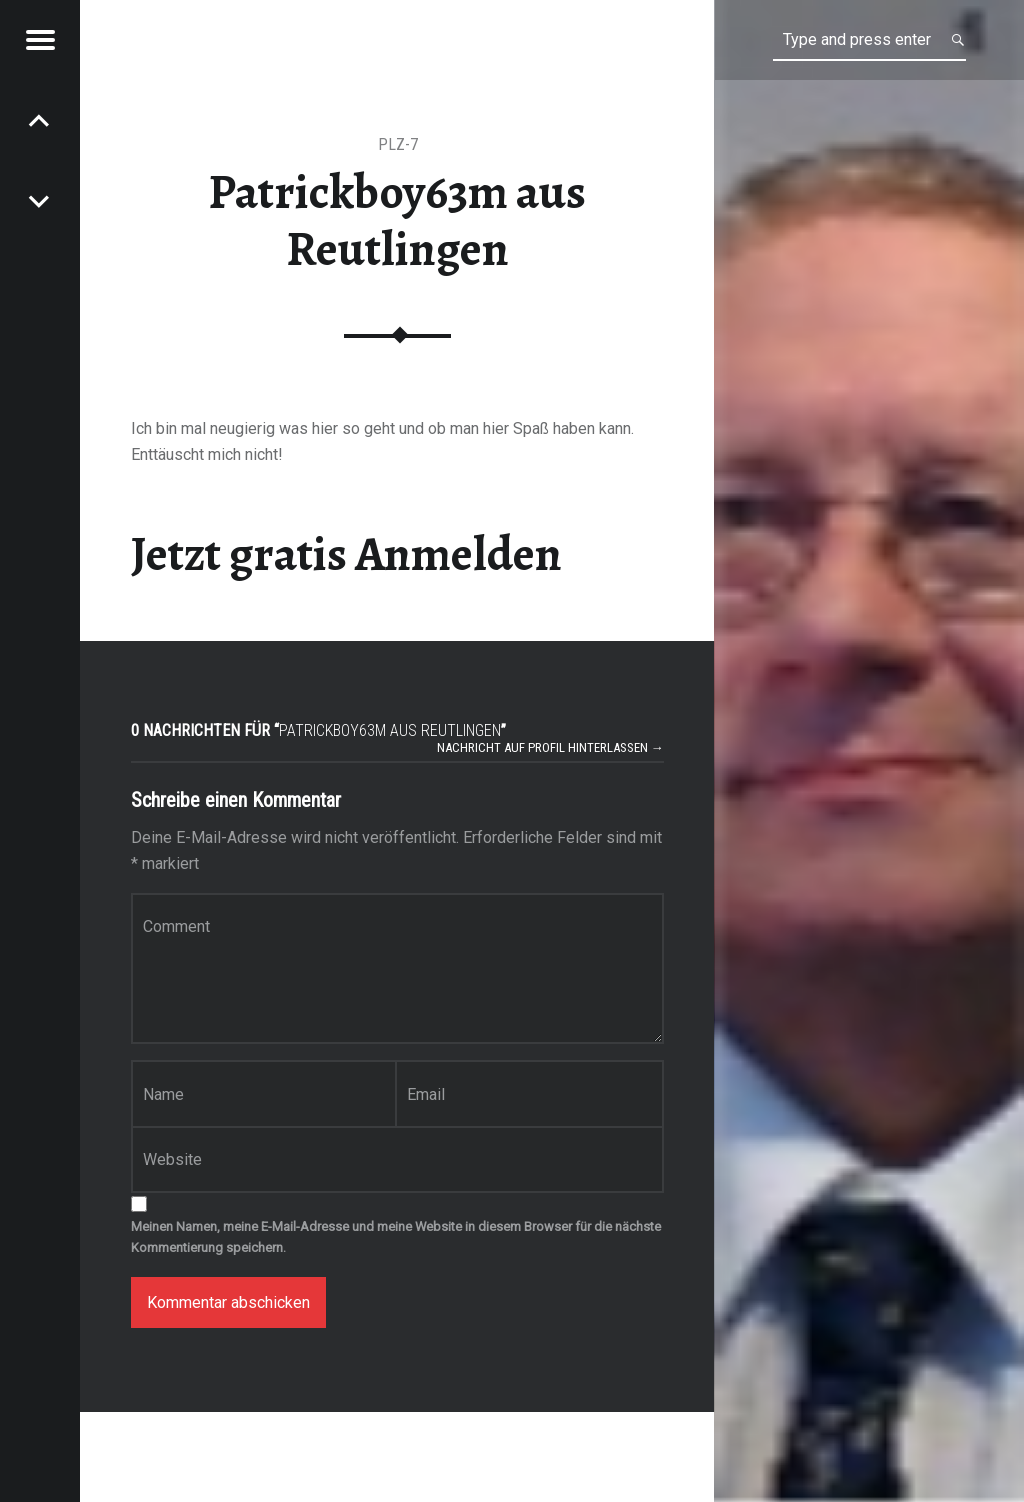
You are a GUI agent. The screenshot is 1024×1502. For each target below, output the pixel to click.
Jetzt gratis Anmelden (346, 554)
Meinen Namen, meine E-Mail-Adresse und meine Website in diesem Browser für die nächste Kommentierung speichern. (396, 1237)
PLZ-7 (398, 144)
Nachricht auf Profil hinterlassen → (550, 747)
